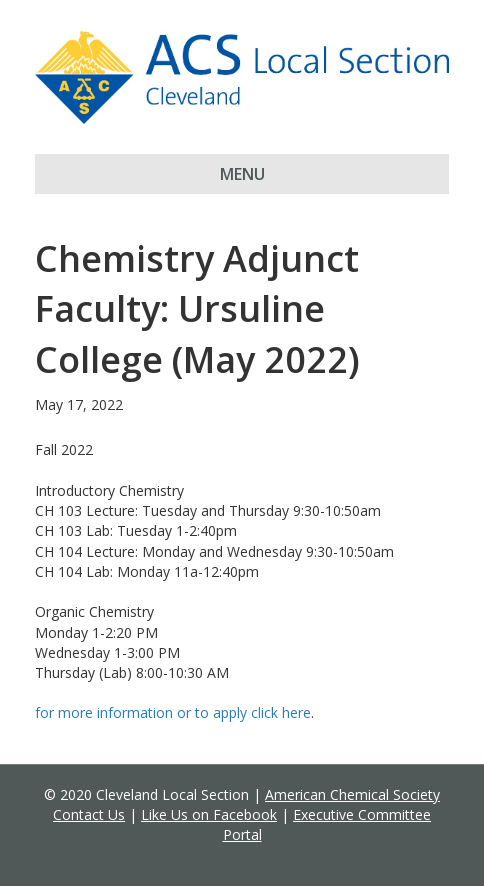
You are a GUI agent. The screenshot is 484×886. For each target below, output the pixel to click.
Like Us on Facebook (209, 814)
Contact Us (89, 814)
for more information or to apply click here (173, 712)
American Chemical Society (352, 794)
